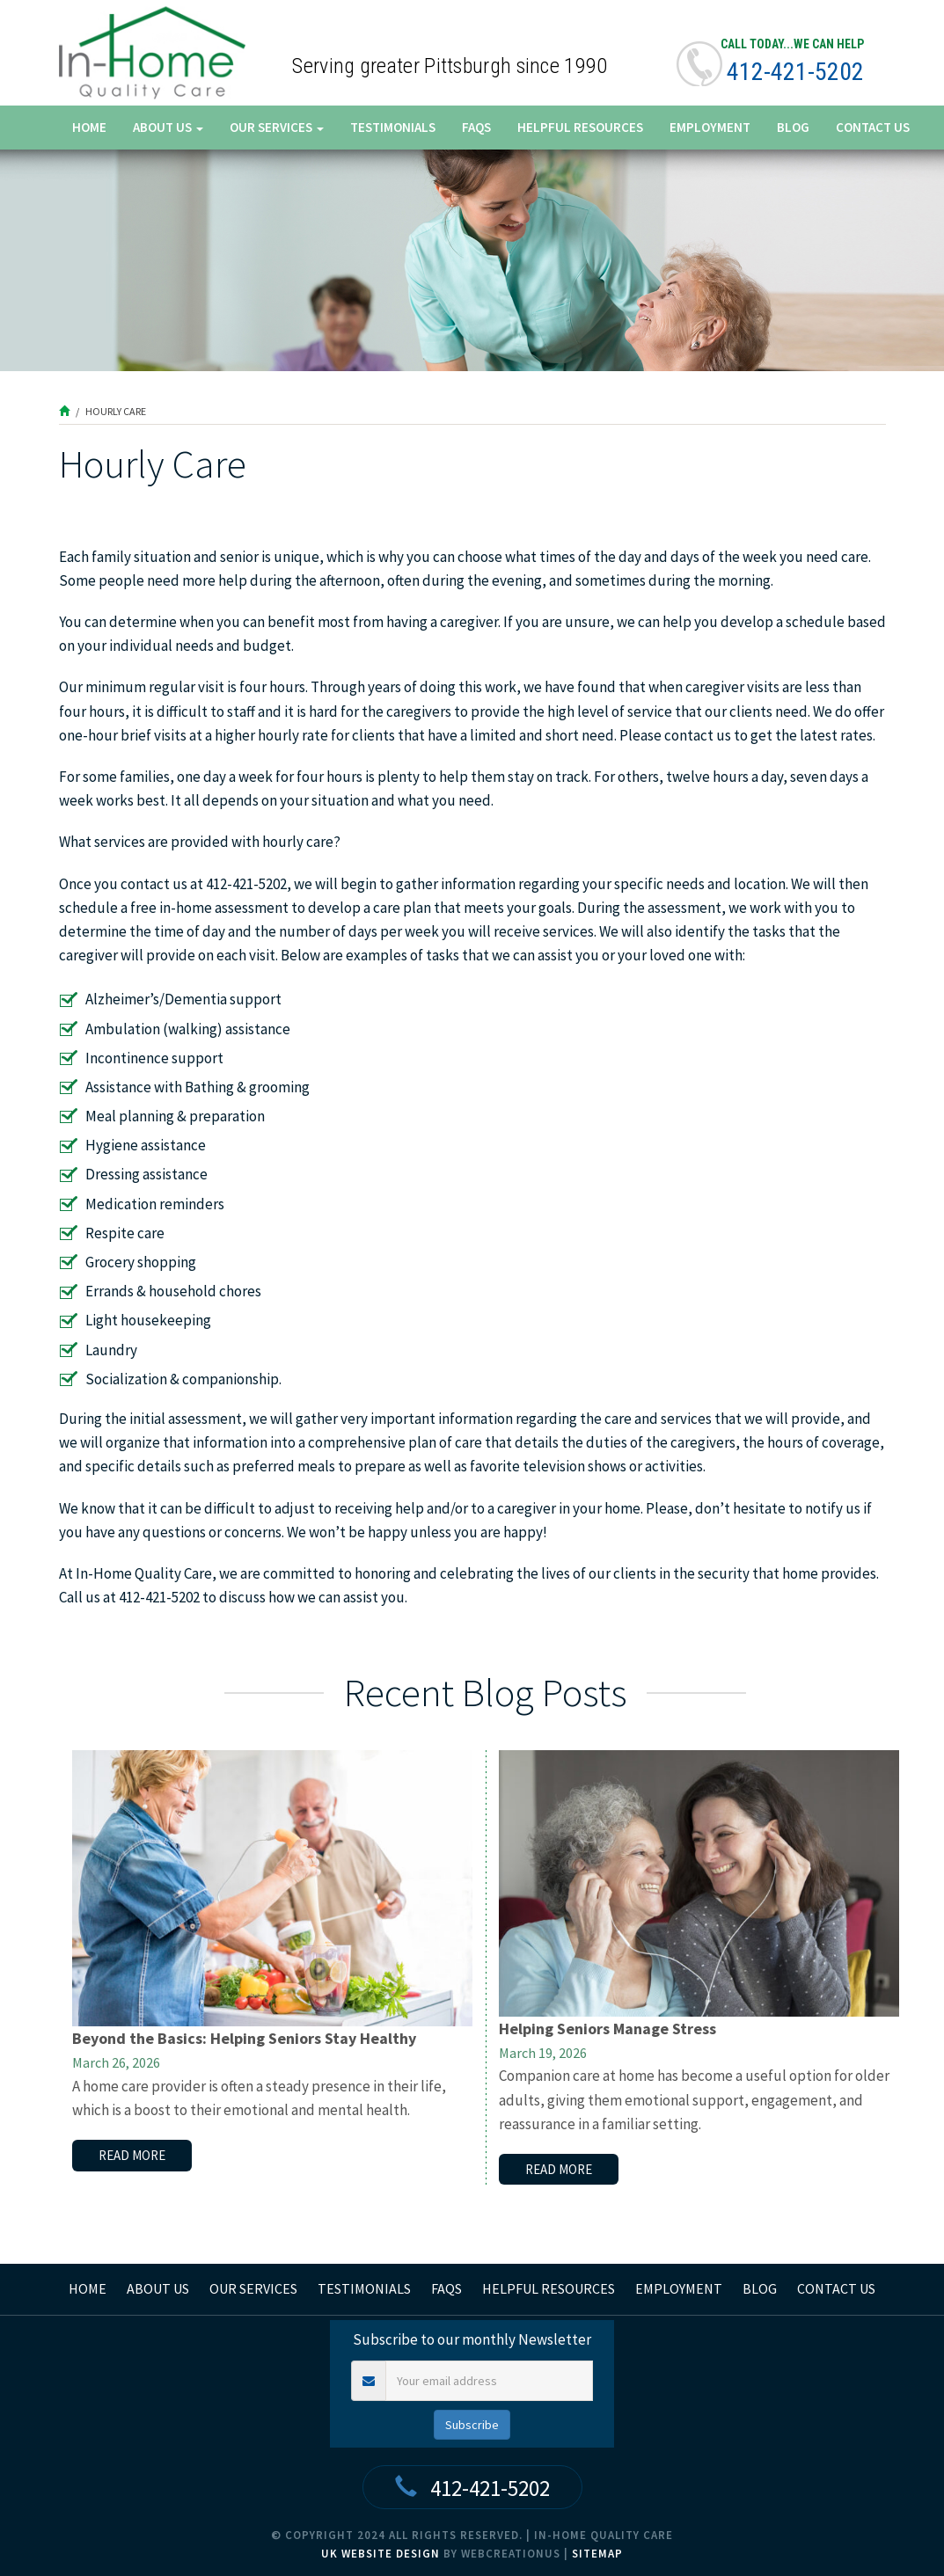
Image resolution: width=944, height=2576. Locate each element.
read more (132, 2155)
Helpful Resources (580, 127)
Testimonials (392, 127)
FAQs (476, 127)
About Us (168, 127)
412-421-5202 (795, 71)
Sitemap (597, 2553)
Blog (793, 127)
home (87, 2288)
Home (89, 127)
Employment (710, 127)
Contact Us (873, 127)
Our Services (277, 127)
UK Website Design (380, 2553)
